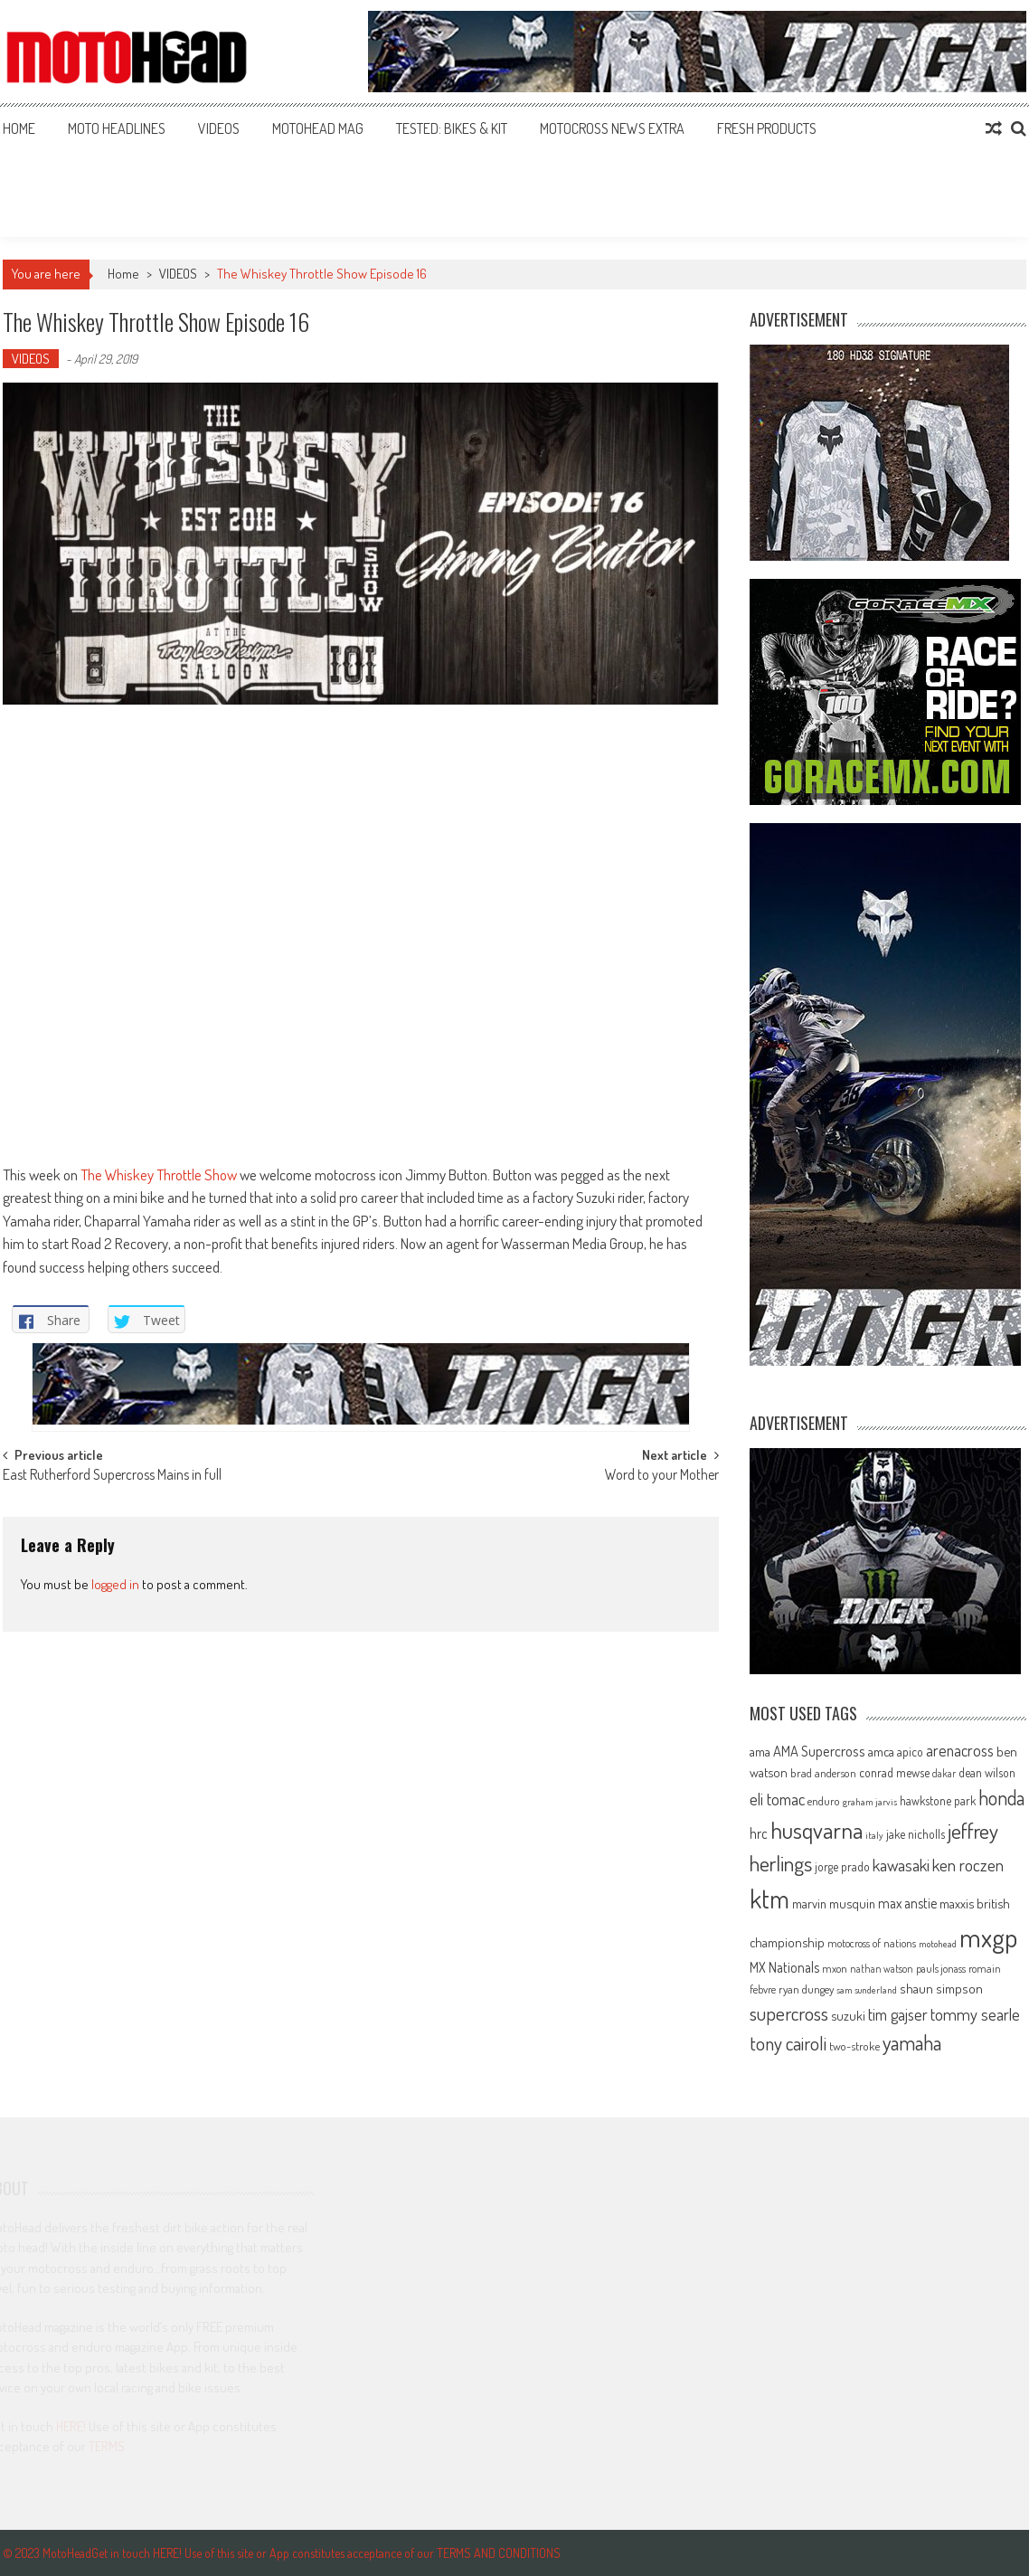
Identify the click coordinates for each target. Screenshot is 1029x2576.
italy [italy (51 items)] (874, 1835)
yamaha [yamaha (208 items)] (912, 2042)
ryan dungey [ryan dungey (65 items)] (806, 1989)
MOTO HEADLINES (116, 128)
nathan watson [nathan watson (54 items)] (881, 1968)
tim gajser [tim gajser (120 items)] (898, 2014)
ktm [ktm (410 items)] (769, 1898)
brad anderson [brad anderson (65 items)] (823, 1773)
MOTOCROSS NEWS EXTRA (612, 128)
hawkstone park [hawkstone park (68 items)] (938, 1800)
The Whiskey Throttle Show (158, 1174)
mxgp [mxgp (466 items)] (988, 1937)
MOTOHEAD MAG (317, 128)
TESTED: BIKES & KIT (451, 128)
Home (19, 128)
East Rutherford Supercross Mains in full (112, 1476)
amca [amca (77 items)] (881, 1751)
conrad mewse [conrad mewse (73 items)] (894, 1772)
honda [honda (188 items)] (1001, 1797)
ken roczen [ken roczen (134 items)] (968, 1864)
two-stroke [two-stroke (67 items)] (854, 2045)
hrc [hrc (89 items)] (759, 1833)
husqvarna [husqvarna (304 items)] (816, 1829)
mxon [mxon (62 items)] (834, 1968)
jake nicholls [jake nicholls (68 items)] (915, 1834)
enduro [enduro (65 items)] (823, 1801)
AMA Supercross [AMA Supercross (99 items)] (819, 1750)
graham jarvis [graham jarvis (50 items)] (870, 1801)
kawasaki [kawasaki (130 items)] (901, 1864)
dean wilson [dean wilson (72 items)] (986, 1772)
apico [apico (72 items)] (910, 1751)
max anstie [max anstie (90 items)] (907, 1903)
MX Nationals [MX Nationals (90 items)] (784, 1967)
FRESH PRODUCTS (767, 128)
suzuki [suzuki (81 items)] (848, 2015)
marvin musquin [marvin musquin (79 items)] (833, 1903)
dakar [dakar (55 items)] (944, 1773)
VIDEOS (219, 128)
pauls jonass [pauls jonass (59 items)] (941, 1968)
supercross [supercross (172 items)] (789, 2013)
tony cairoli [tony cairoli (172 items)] (788, 2043)
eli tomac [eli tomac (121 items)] (777, 1798)
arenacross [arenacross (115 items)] (960, 1750)
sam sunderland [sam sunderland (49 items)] (866, 1990)
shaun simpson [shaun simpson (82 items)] (941, 1988)
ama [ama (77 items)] (760, 1751)
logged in (115, 1584)
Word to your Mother (662, 1476)
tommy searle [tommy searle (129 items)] (975, 2013)
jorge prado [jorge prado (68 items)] (842, 1866)
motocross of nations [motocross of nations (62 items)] (871, 1943)
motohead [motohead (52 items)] (938, 1943)
